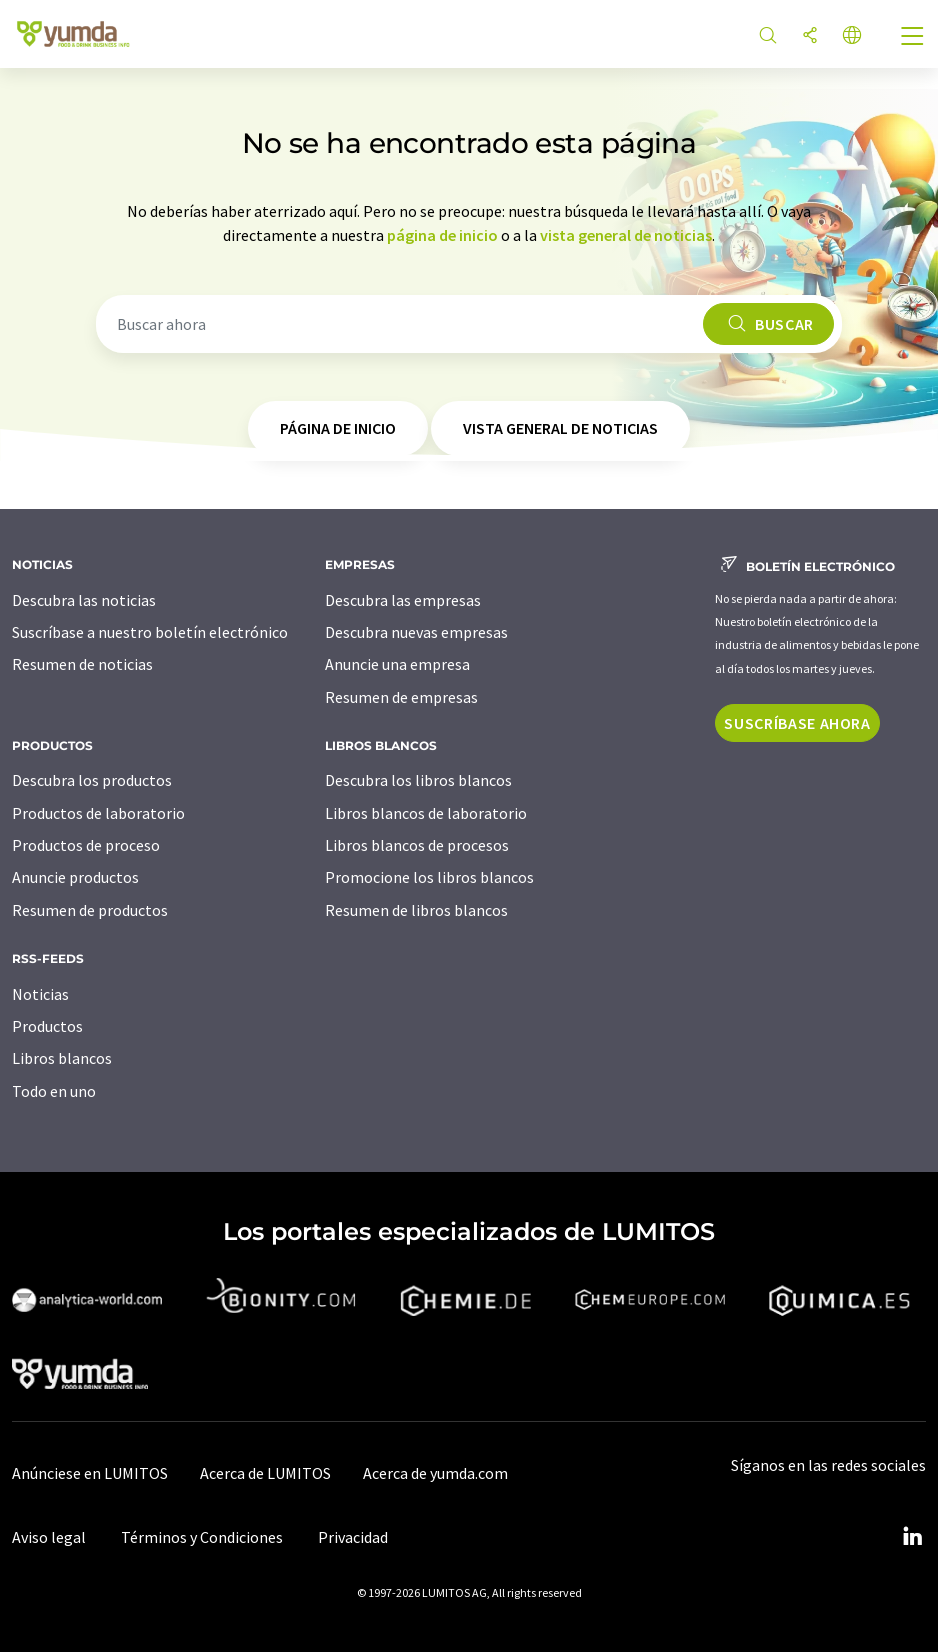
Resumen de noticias (82, 664)
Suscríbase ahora (797, 723)
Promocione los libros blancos (429, 877)
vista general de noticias (626, 235)
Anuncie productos (75, 877)
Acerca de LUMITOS (265, 1473)
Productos (47, 1026)
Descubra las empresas (403, 600)
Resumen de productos (90, 910)
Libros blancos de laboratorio (426, 813)
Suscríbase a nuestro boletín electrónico (150, 632)
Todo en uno (54, 1091)
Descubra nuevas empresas (416, 632)
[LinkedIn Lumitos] (912, 1537)
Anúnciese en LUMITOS (90, 1473)
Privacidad (353, 1537)
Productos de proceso (86, 845)
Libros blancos (62, 1058)
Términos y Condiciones (202, 1537)
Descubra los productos (92, 780)
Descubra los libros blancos (418, 780)
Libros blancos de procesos (417, 845)
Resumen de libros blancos (416, 910)
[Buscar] (768, 36)
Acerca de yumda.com (435, 1473)
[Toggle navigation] (913, 38)
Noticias (40, 994)
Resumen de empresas (401, 697)
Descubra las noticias (84, 600)
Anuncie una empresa (397, 664)
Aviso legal (49, 1537)
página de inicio (442, 235)
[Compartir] (810, 36)
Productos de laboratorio (98, 813)
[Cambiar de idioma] (852, 36)
